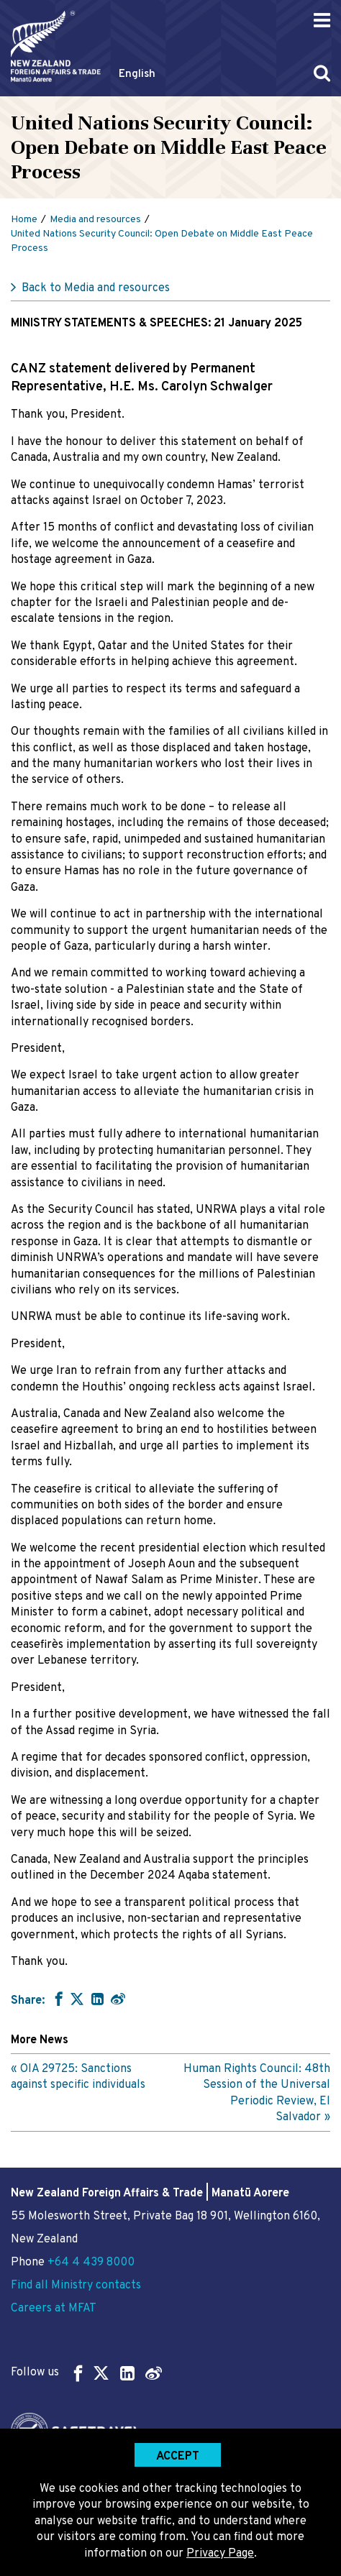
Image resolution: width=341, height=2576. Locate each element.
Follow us (86, 2373)
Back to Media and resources (96, 288)
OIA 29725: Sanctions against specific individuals (78, 2077)
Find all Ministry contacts (76, 2285)
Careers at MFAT (53, 2308)
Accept (177, 2456)
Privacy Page (220, 2554)
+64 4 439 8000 (91, 2262)
